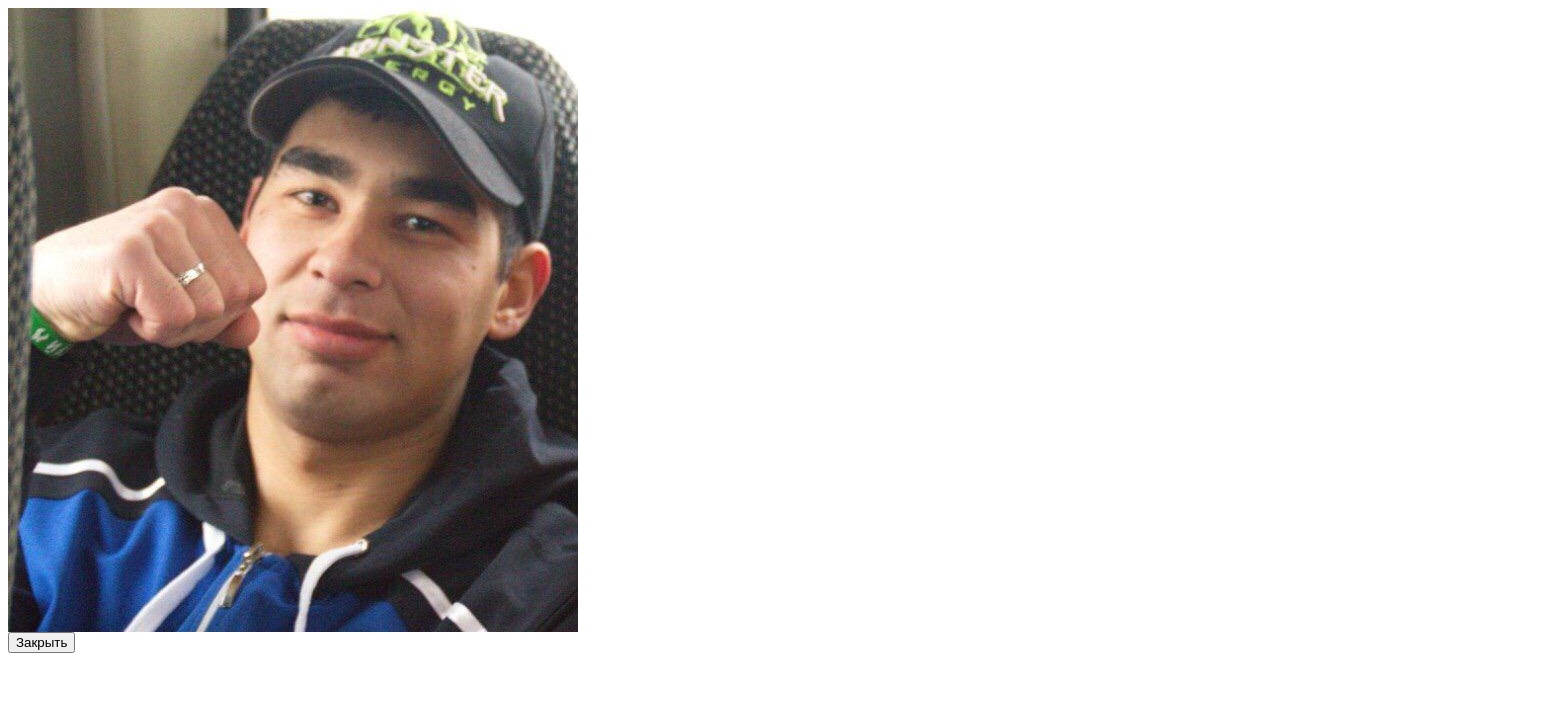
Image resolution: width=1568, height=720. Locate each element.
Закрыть (41, 642)
